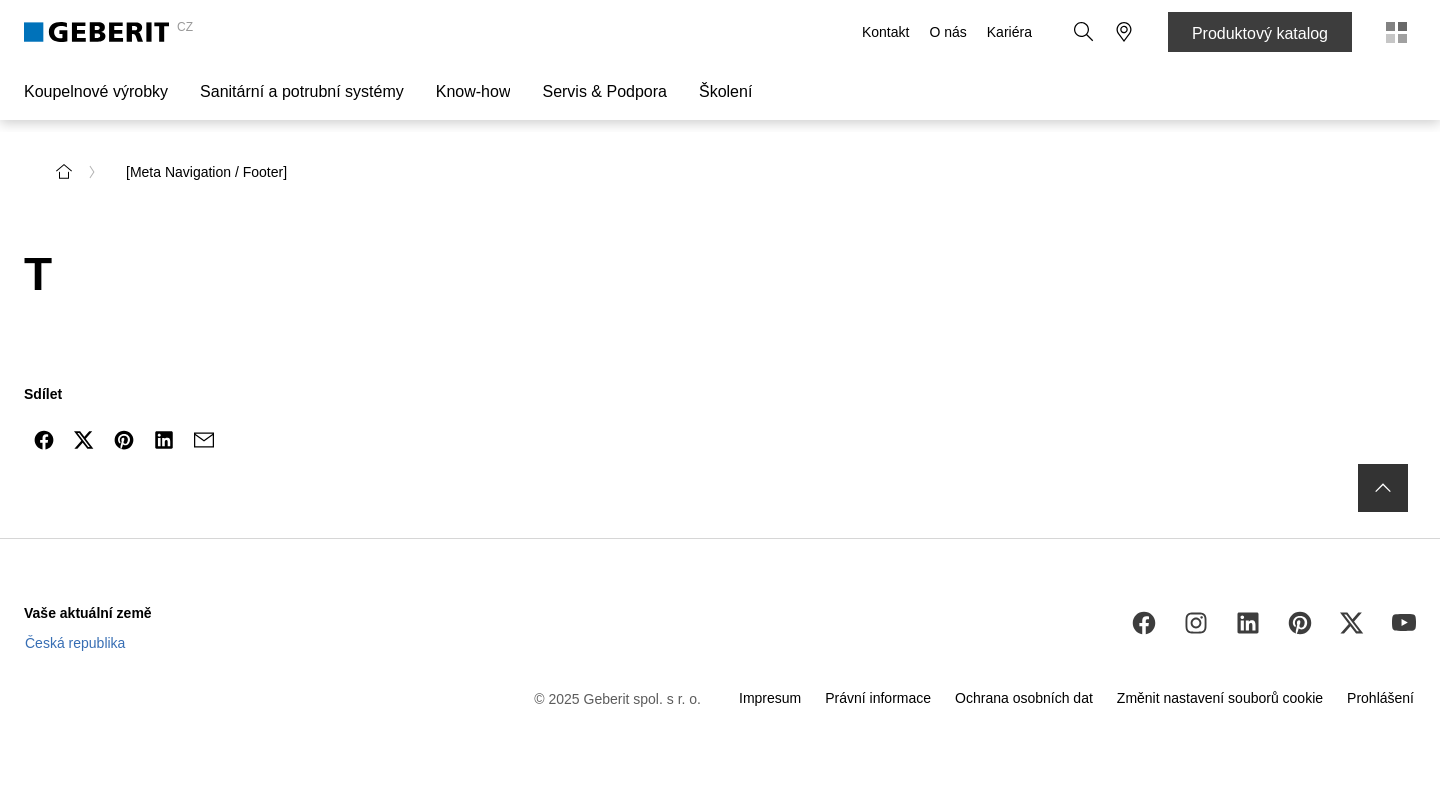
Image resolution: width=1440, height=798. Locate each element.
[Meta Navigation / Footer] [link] (206, 172)
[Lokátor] (1124, 32)
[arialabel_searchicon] (1084, 32)
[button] (1084, 32)
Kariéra (1009, 32)
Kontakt (885, 32)
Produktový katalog (1260, 33)
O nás (947, 32)
